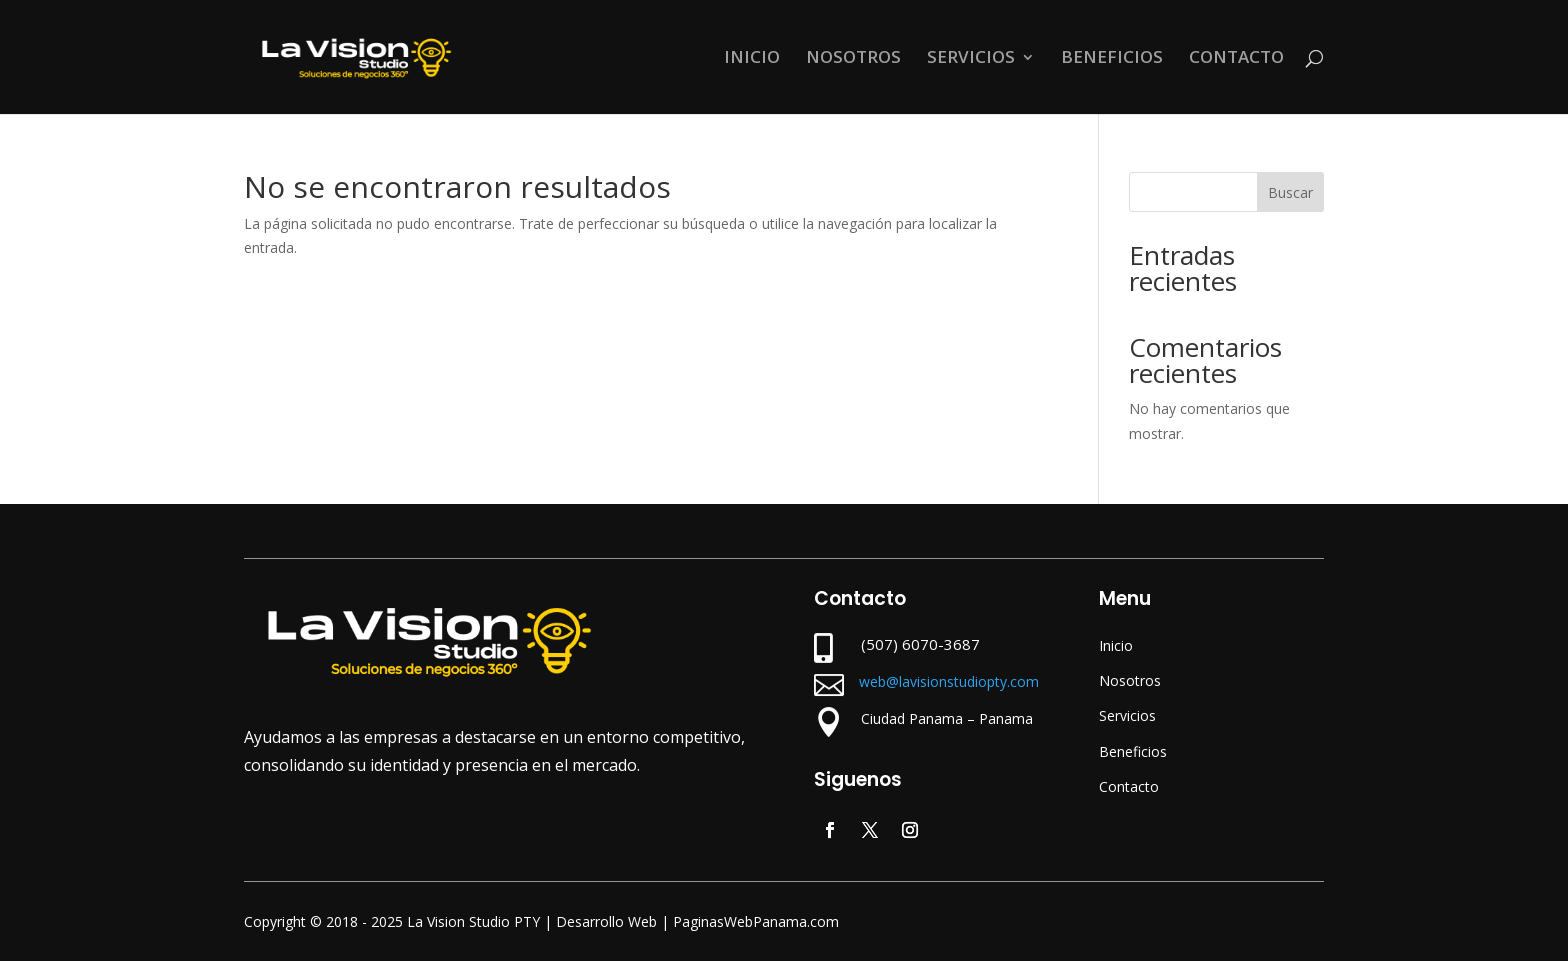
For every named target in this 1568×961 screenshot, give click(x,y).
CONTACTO (1236, 59)
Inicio (1116, 645)
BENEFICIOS (1112, 59)
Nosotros (1130, 680)
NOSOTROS (853, 59)
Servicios (1127, 715)
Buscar (1290, 192)
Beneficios (1133, 751)
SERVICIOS (971, 59)
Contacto (1129, 786)
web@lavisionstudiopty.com (949, 681)
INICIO (752, 59)
